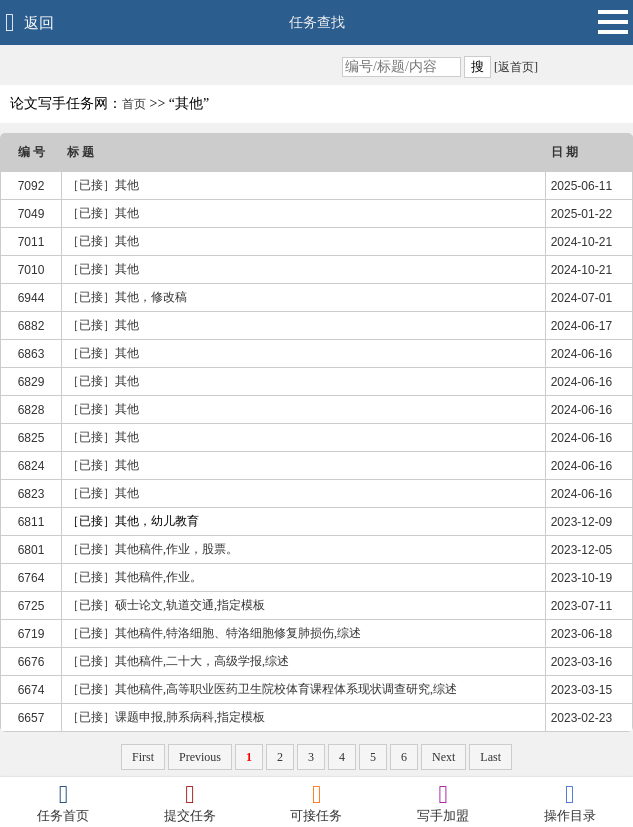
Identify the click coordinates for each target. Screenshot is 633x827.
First (143, 757)
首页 (134, 104)
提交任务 (190, 802)
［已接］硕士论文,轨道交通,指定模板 (166, 605)
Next (443, 757)
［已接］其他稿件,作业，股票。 (152, 549)
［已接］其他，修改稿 (127, 297)
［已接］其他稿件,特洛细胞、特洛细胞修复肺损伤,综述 (214, 633)
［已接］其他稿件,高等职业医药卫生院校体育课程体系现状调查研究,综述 (262, 689)
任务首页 (63, 802)
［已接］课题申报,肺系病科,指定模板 (166, 717)
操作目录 (569, 802)
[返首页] (514, 67)
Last (490, 757)
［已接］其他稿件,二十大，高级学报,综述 (178, 661)
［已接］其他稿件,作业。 (134, 577)
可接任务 (316, 802)
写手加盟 (443, 802)
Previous (200, 757)
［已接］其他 (103, 185)
